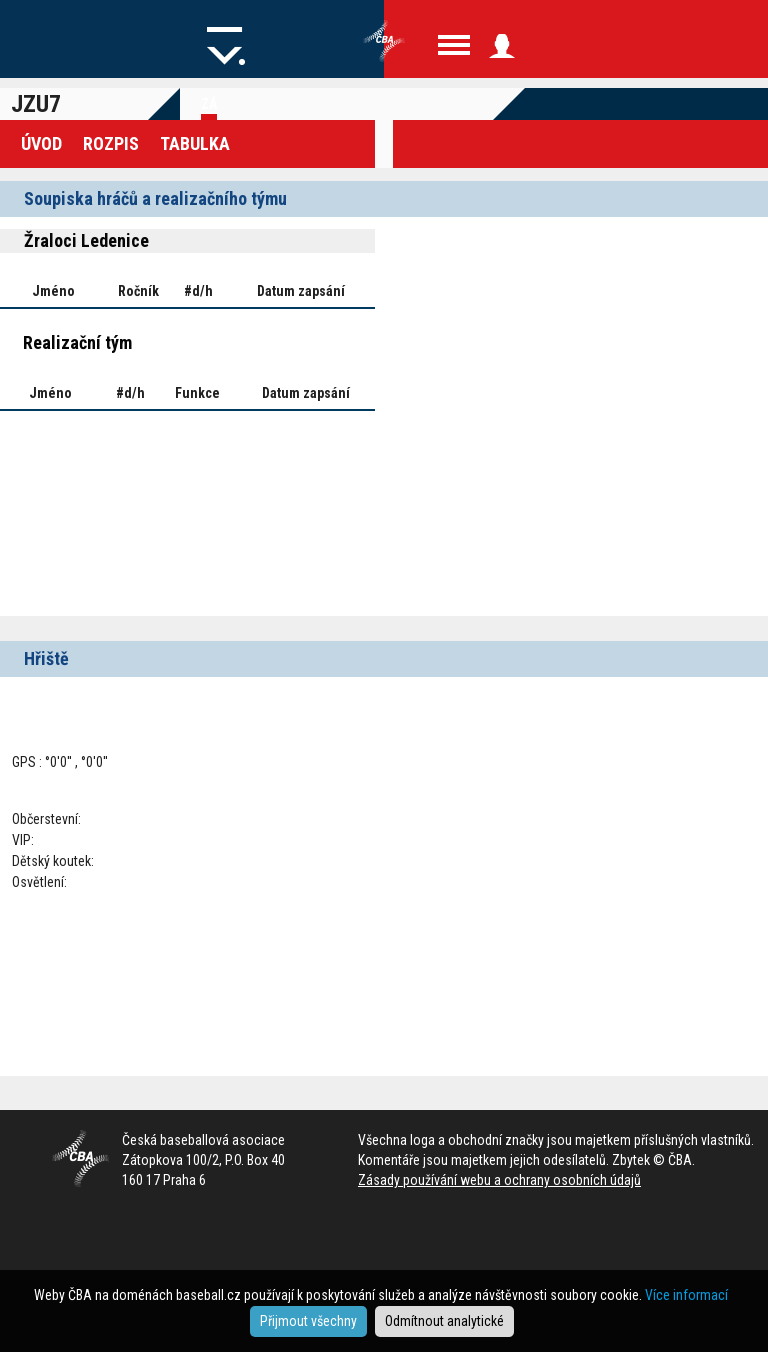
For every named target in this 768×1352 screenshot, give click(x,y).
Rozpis (111, 143)
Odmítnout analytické (444, 1321)
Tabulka (195, 143)
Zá (209, 104)
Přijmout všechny (308, 1321)
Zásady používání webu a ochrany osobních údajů (499, 1180)
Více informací (686, 1295)
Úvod (41, 143)
